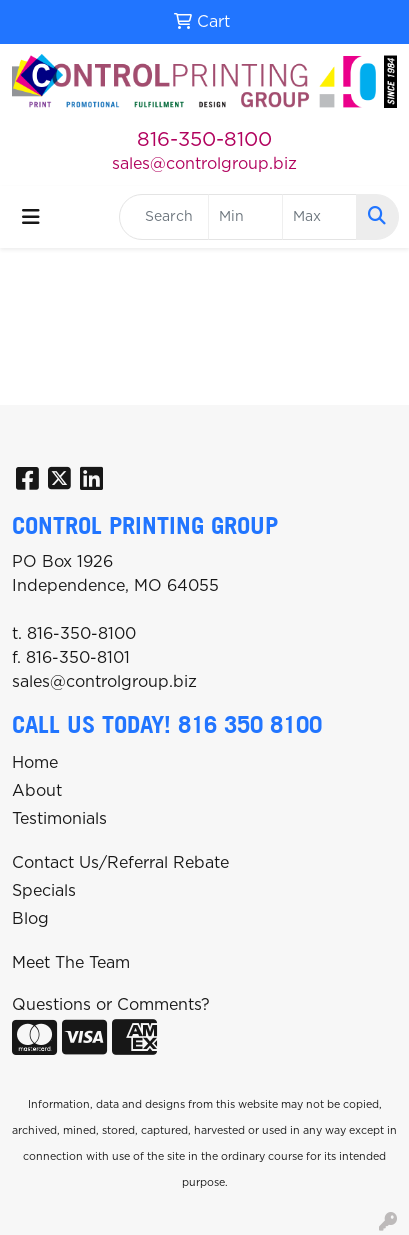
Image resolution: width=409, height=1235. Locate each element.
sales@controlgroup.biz (204, 164)
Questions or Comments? (111, 1005)
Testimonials (59, 819)
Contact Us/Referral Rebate (120, 863)
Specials (44, 891)
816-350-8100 (204, 140)
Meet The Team (71, 963)
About (37, 791)
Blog (30, 919)
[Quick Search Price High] (319, 217)
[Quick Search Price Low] (245, 217)
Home (35, 763)
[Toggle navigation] (31, 217)
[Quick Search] (164, 217)
